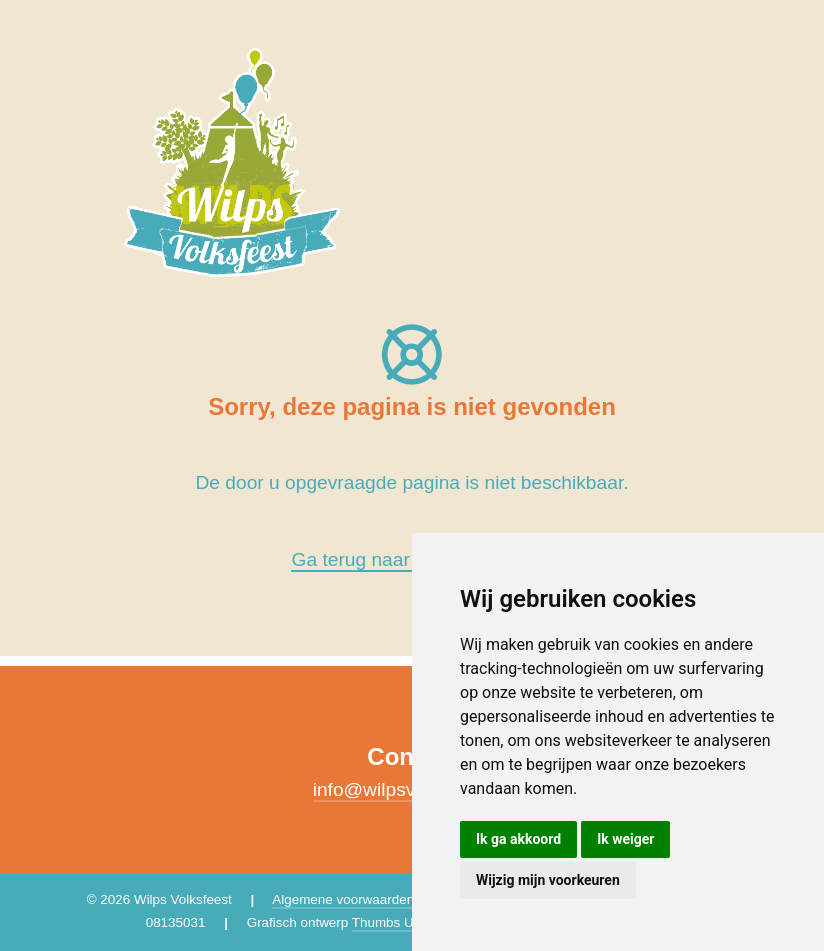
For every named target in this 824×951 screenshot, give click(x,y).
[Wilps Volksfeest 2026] (232, 161)
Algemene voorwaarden (343, 899)
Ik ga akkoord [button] (518, 839)
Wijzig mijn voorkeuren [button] (548, 880)
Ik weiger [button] (625, 839)
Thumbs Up (386, 922)
